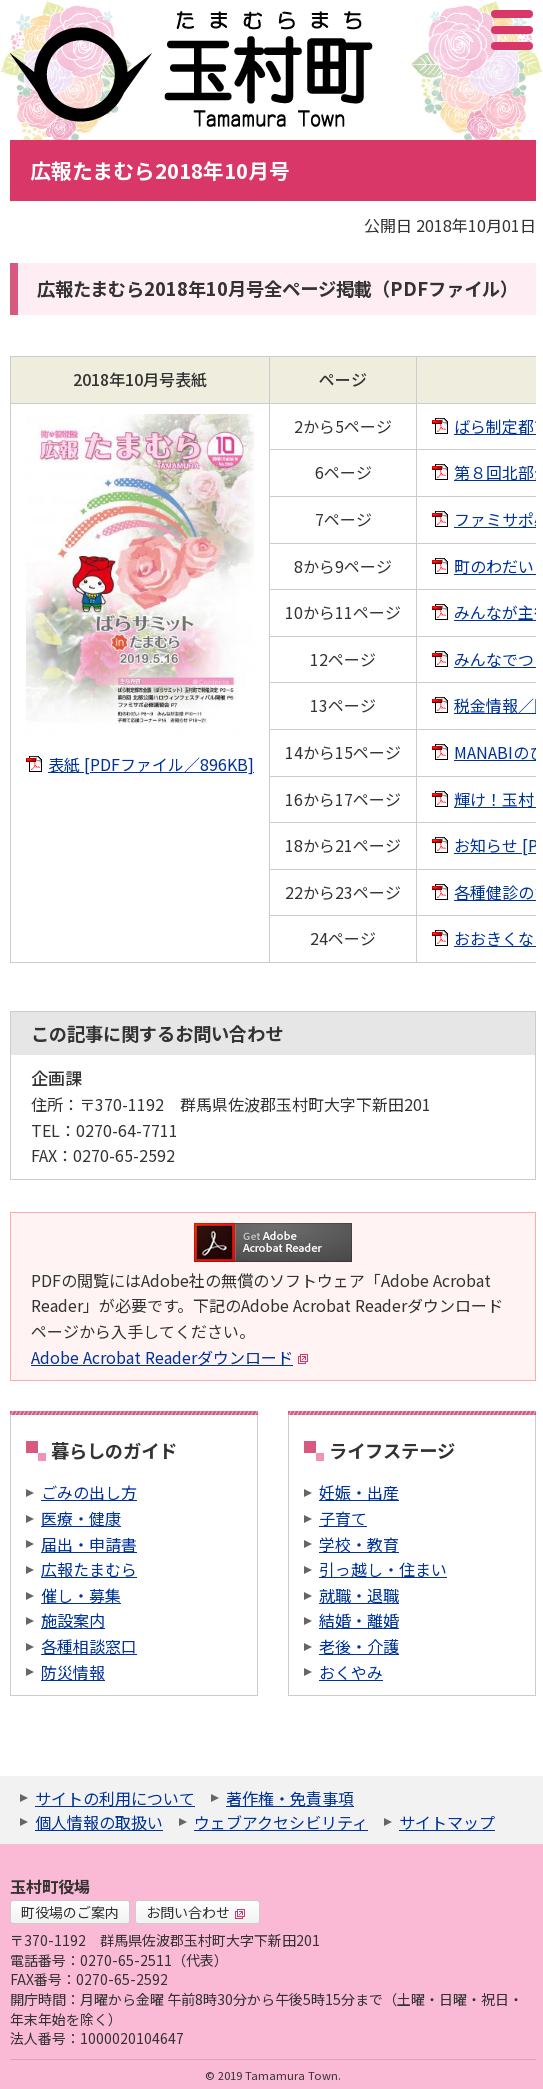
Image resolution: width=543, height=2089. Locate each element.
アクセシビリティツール (458, 30)
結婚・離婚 (359, 1620)
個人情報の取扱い (99, 1822)
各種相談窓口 (89, 1646)
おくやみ (351, 1672)
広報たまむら (89, 1569)
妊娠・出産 (359, 1492)
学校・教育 (359, 1544)
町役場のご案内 (70, 1912)
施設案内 (73, 1620)
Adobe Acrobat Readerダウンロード (170, 1357)
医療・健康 (81, 1518)
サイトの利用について (115, 1798)
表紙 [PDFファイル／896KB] (151, 764)
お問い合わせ (196, 1912)
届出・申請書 (89, 1544)
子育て (343, 1518)
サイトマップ (447, 1822)
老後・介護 (359, 1646)
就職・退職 (359, 1595)
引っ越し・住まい (383, 1569)
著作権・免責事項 (290, 1798)
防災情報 (73, 1672)
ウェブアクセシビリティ (281, 1822)
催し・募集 (81, 1595)
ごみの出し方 (89, 1492)
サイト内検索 (412, 30)
